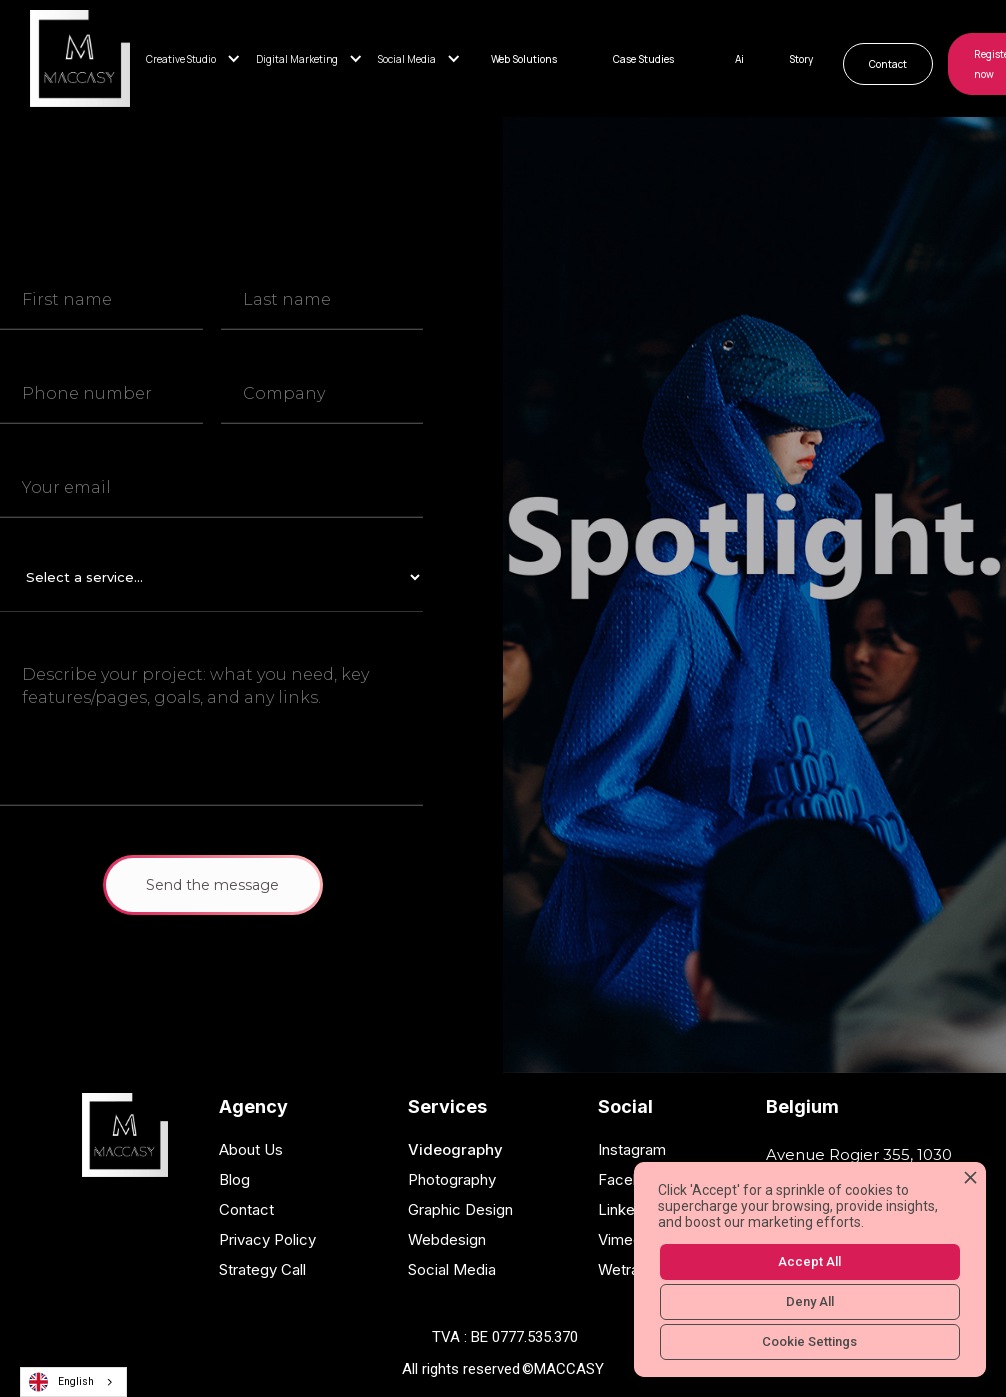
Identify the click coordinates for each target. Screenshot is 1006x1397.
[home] (80, 58)
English (61, 1382)
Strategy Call (262, 1269)
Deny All (810, 1301)
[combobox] (73, 1382)
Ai (739, 59)
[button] (201, 59)
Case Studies (643, 59)
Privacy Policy (267, 1239)
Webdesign (447, 1239)
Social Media (452, 1269)
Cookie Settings (809, 1341)
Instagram (632, 1149)
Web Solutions (524, 59)
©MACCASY (563, 1369)
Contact (888, 64)
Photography (452, 1179)
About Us (251, 1149)
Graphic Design (460, 1209)
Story (801, 59)
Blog (234, 1179)
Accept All (809, 1261)
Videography (455, 1149)
